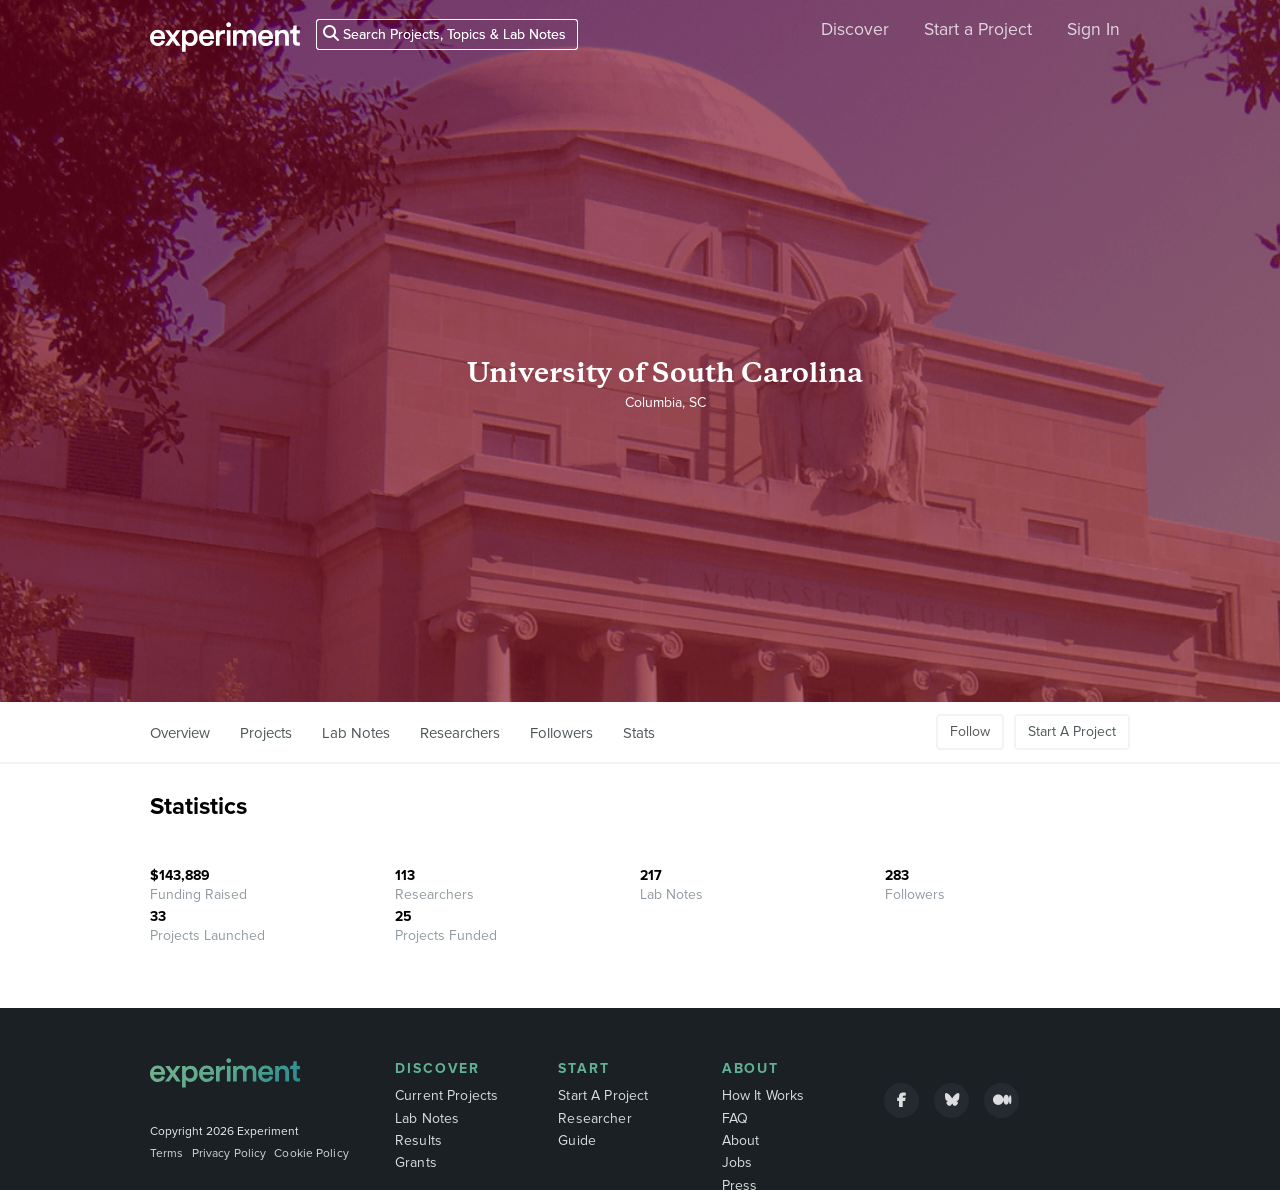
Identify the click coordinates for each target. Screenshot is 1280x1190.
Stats (639, 733)
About (751, 1068)
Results (418, 1140)
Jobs (737, 1162)
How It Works (763, 1095)
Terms (167, 1153)
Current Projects (446, 1095)
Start (584, 1068)
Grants (416, 1162)
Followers (561, 733)
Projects (266, 733)
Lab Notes (356, 733)
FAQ (735, 1118)
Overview (180, 733)
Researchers (460, 733)
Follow (970, 731)
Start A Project (1072, 731)
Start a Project (978, 29)
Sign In (1093, 29)
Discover (855, 29)
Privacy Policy (229, 1153)
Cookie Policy (311, 1153)
